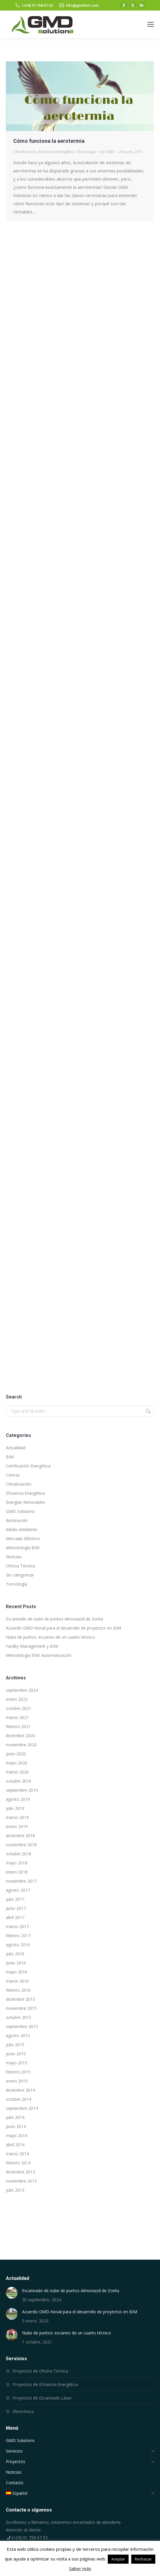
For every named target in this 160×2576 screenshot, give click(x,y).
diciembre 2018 (20, 1835)
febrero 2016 (18, 1990)
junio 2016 (16, 1963)
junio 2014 (16, 2126)
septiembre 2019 (22, 1790)
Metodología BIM (22, 1547)
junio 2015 (16, 2053)
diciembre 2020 (20, 1735)
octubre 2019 (18, 1781)
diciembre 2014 (20, 2090)
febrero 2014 (18, 2163)
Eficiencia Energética (56, 151)
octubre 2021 (18, 1708)
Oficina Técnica (20, 1566)
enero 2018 (17, 1872)
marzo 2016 (17, 1981)
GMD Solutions (20, 1511)
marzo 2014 (17, 2153)
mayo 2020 (16, 1763)
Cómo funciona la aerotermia (49, 141)
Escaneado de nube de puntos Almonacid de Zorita (54, 1619)
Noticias (13, 1556)
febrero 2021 (18, 1726)
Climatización (25, 151)
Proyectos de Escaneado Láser (42, 2398)
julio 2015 (15, 2044)
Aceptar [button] (118, 2559)
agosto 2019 (18, 1799)
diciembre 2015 (20, 1999)
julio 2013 (15, 2190)
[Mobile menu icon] (150, 24)
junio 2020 (16, 1754)
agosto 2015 (18, 2035)
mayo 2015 (16, 2063)
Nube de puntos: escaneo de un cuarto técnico (50, 1637)
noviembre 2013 (21, 2181)
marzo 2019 (17, 1817)
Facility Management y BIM (32, 1646)
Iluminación (17, 1520)
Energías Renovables (25, 1502)
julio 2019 (15, 1808)
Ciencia (12, 1475)
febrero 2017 (18, 1935)
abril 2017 (15, 1917)
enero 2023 (17, 1699)
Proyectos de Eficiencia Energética (45, 2384)
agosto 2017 (18, 1890)
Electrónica (23, 2411)
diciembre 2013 (20, 2172)
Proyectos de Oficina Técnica (40, 2371)
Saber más (80, 2568)
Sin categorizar (20, 1575)
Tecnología (86, 151)
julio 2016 (15, 1953)
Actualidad (16, 1447)
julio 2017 (15, 1899)
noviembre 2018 (21, 1844)
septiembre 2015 (22, 2026)
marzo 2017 (17, 1926)
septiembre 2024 (22, 1690)
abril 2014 (15, 2144)
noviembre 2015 (21, 2008)
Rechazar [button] (143, 2559)
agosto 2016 (18, 1944)
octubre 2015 (18, 2017)
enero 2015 (17, 2081)
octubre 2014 (18, 2099)
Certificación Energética (28, 1466)
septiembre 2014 (22, 2108)
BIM (10, 1457)
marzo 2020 (17, 1772)
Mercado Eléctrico (23, 1538)
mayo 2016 (16, 1972)
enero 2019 (17, 1826)
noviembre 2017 (21, 1881)
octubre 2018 (18, 1854)
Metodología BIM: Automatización (38, 1655)
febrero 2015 (18, 2072)
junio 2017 (16, 1908)
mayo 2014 (16, 2135)
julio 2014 (15, 2117)
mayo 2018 (16, 1863)
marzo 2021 (17, 1717)
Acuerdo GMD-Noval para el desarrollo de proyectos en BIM (63, 1628)
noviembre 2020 (21, 1744)
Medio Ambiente (21, 1529)
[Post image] (12, 2293)
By (107, 151)
